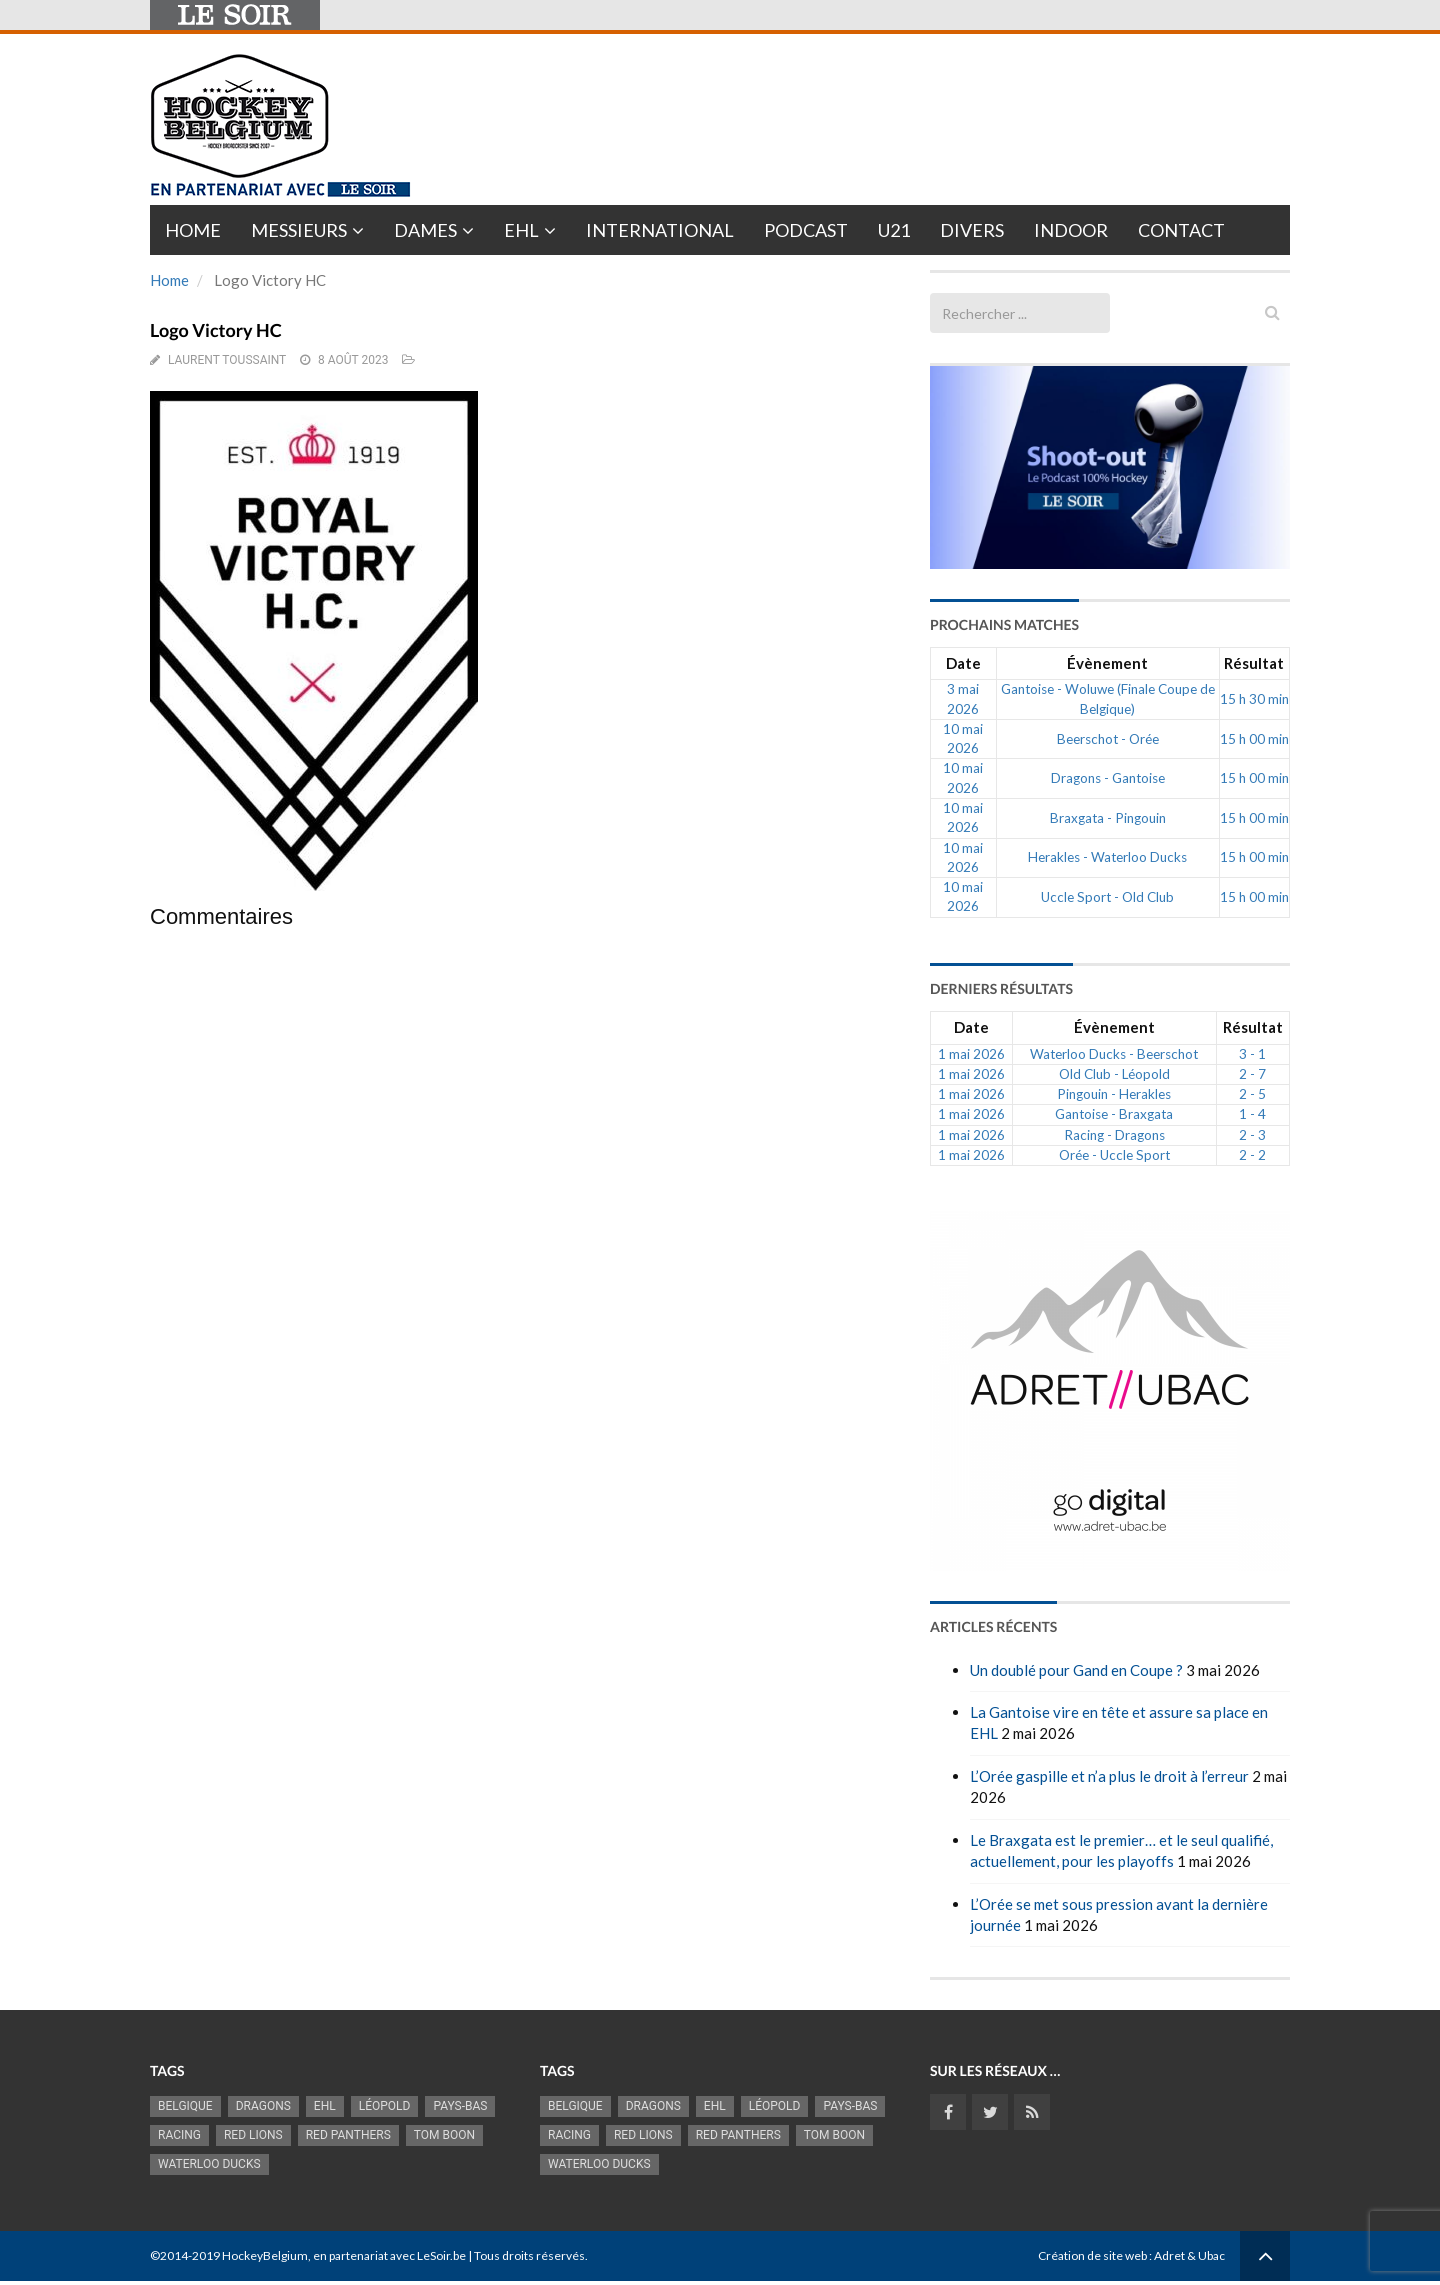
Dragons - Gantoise (1108, 778)
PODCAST (806, 230)
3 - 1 (1252, 1054)
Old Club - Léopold (1114, 1074)
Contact (1181, 230)
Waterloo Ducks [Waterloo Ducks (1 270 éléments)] (209, 2164)
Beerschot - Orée (1108, 739)
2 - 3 (1252, 1135)
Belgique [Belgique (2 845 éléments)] (185, 2106)
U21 (894, 230)
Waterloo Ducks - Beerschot (1114, 1054)
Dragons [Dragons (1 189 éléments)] (263, 2106)
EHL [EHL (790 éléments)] (325, 2106)
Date (963, 663)
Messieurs (299, 230)
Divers (972, 230)
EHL (521, 230)
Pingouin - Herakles (1114, 1094)
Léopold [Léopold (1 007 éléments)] (385, 2106)
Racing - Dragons (1114, 1135)
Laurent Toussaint (227, 360)
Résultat (1254, 663)
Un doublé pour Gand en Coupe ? (1076, 1670)
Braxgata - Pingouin (1108, 818)
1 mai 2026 (971, 1054)
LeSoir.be (441, 2255)
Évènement (1107, 663)
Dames (425, 230)
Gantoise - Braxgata (1114, 1114)
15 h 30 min (1254, 699)
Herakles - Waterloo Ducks (1107, 857)
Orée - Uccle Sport (1114, 1155)
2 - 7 (1252, 1074)
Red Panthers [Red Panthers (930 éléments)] (348, 2135)
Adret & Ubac (1189, 2255)
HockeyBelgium (265, 2255)
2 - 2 (1252, 1155)
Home (193, 230)
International (660, 230)
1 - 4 (1252, 1114)
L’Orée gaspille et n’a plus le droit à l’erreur (1109, 1776)
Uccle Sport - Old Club (1107, 897)
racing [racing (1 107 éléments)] (179, 2135)
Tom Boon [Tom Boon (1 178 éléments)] (444, 2135)
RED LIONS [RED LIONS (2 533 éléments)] (253, 2135)
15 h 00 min (1254, 739)
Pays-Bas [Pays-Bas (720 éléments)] (460, 2106)
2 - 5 (1252, 1094)
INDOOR (1071, 230)
